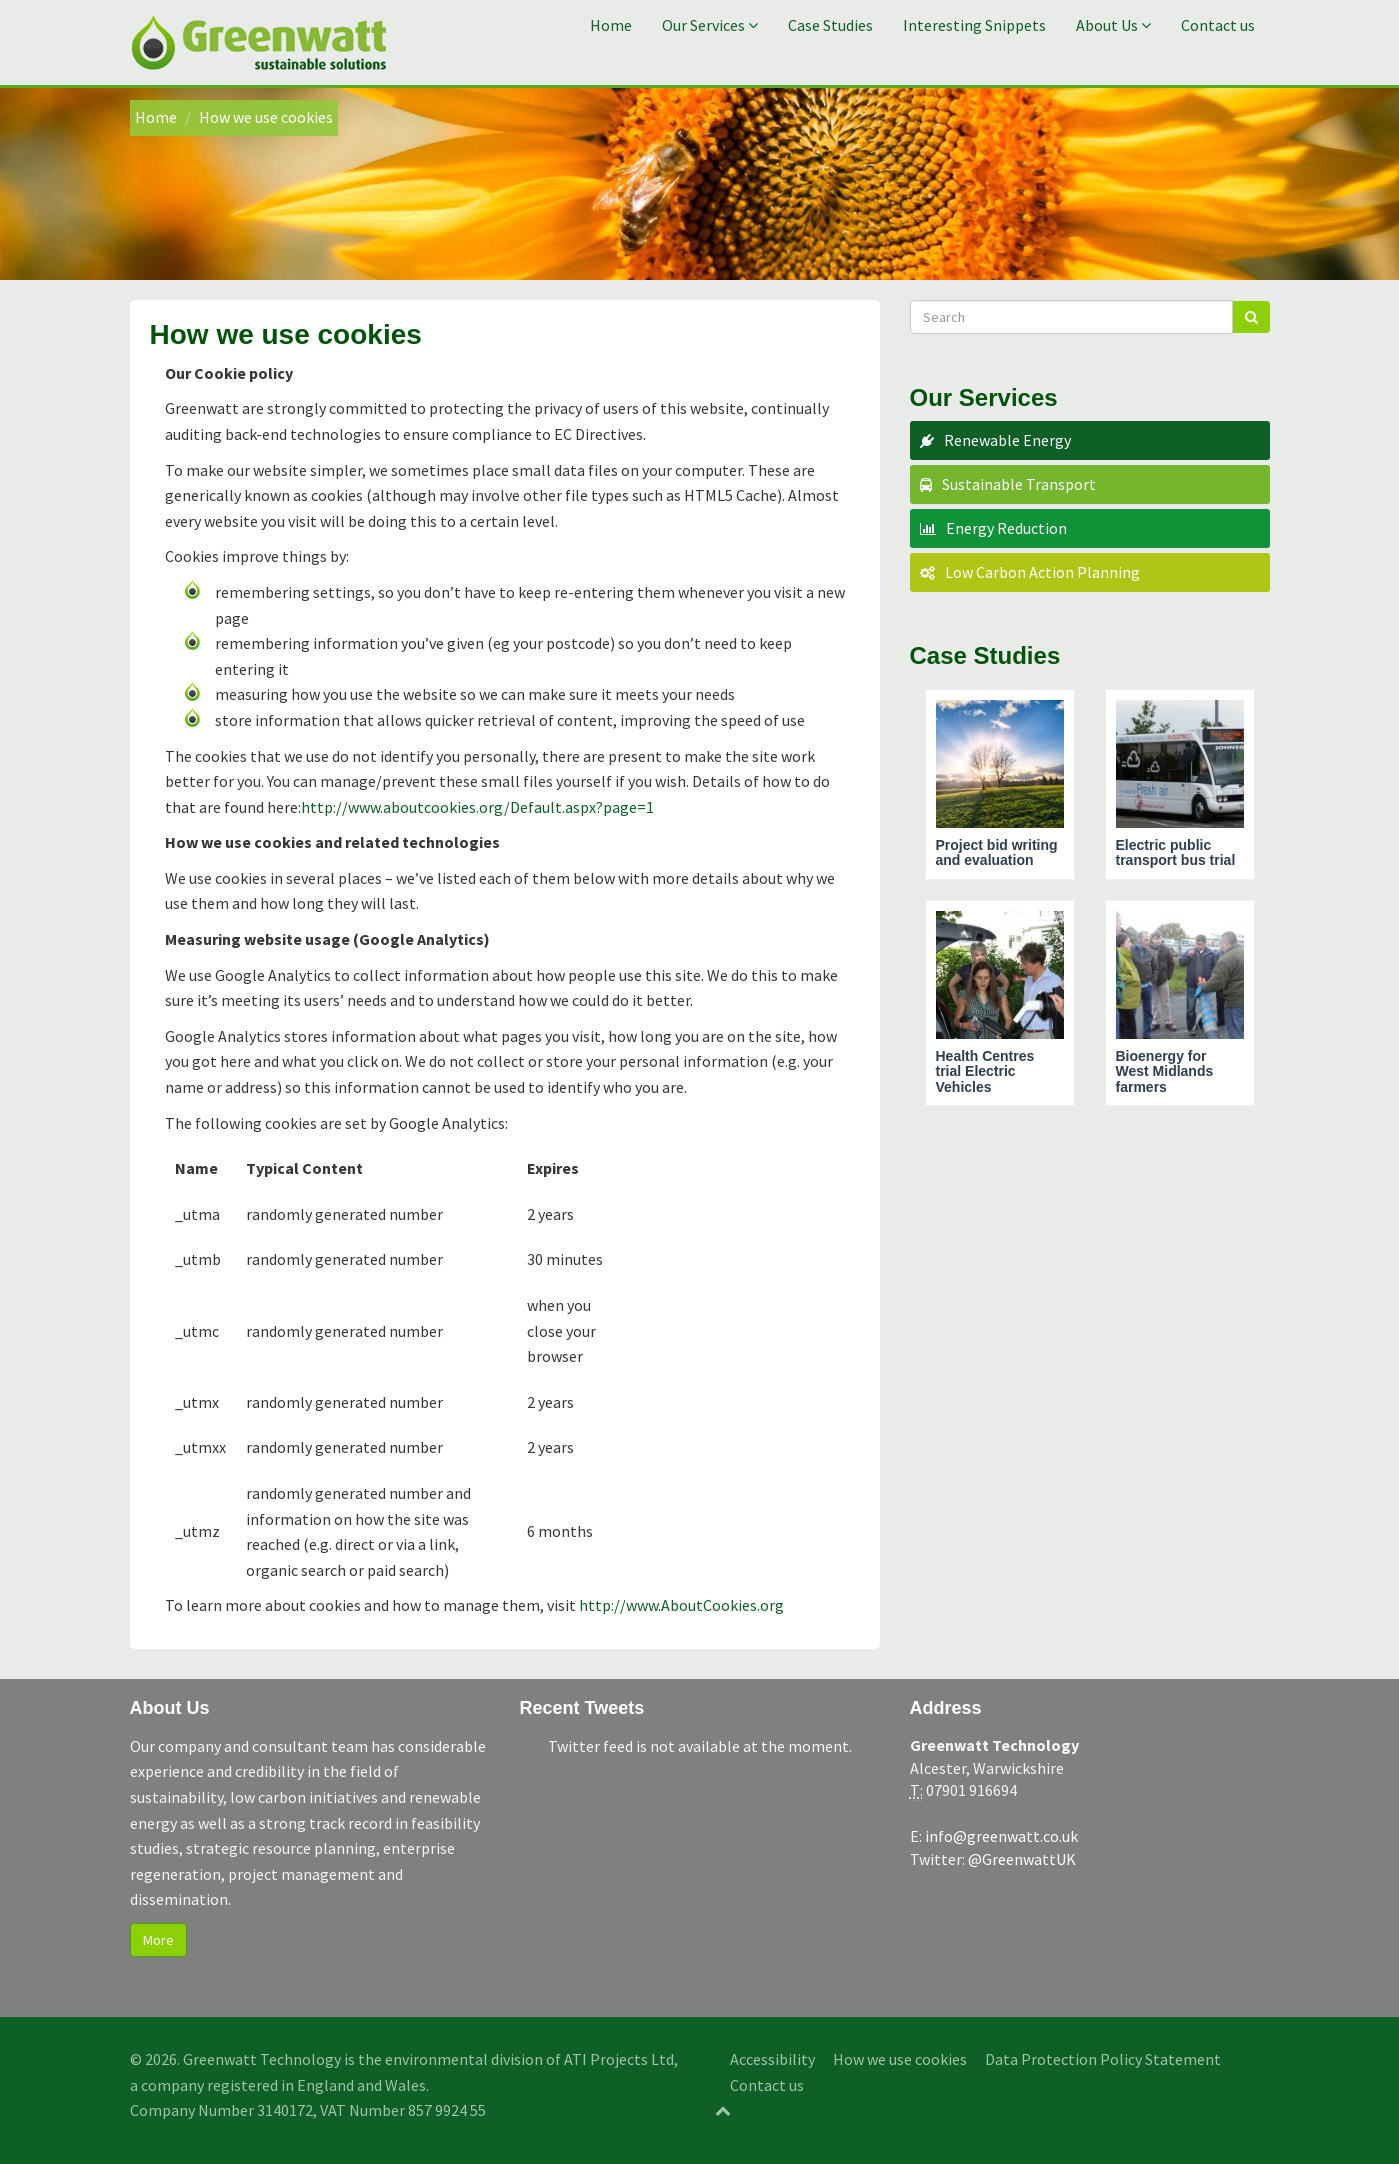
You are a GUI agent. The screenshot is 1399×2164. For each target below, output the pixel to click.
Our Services (710, 25)
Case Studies (830, 25)
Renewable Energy (1007, 440)
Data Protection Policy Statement (1103, 2059)
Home (611, 25)
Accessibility (772, 2059)
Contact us (1218, 25)
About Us (1113, 25)
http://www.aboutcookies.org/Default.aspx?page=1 (477, 807)
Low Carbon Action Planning (1042, 572)
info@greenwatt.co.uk (1001, 1836)
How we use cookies (900, 2059)
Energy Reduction (1006, 528)
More (158, 1940)
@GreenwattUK (1022, 1859)
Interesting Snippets (974, 25)
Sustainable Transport (1019, 484)
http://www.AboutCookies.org (681, 1605)
